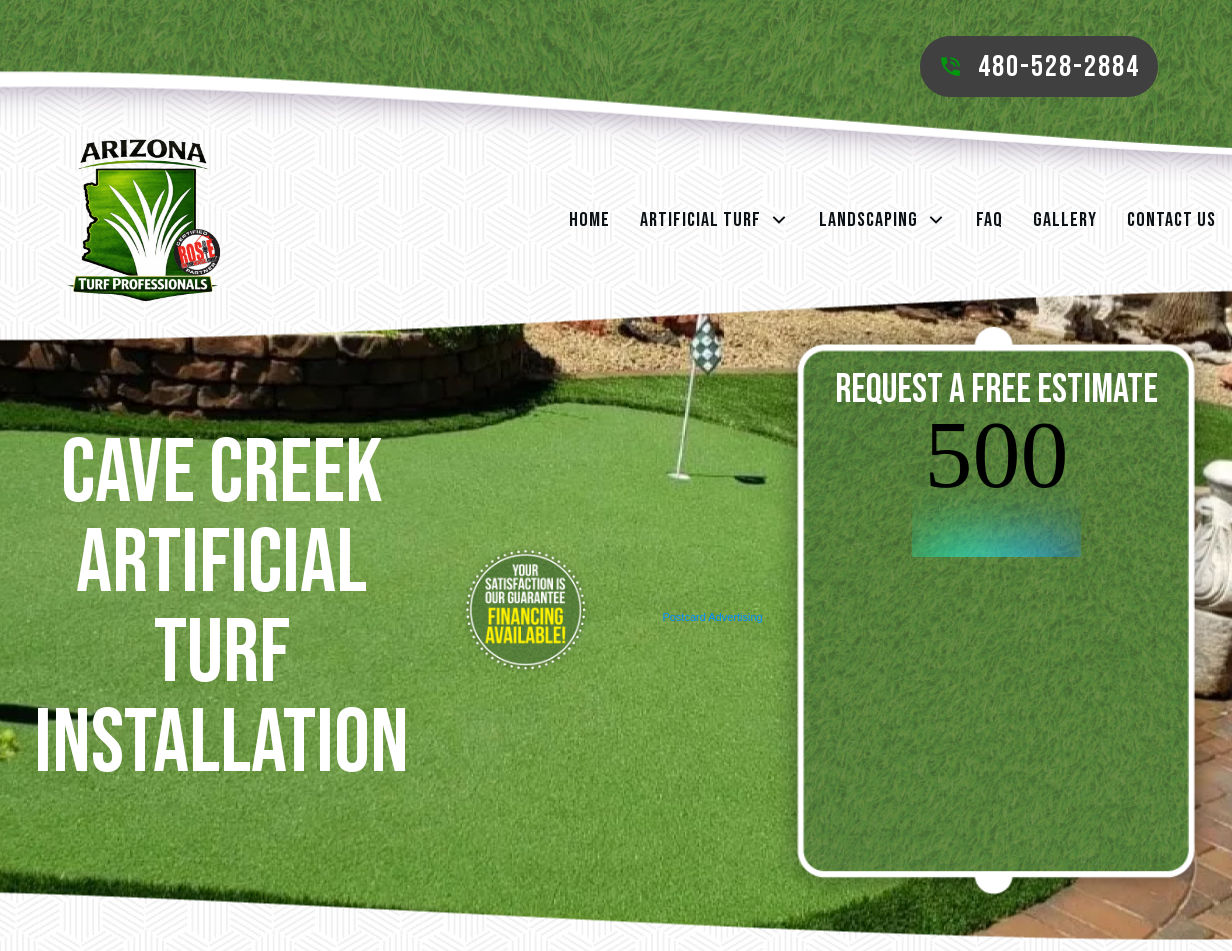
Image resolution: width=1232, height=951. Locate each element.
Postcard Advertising (712, 617)
